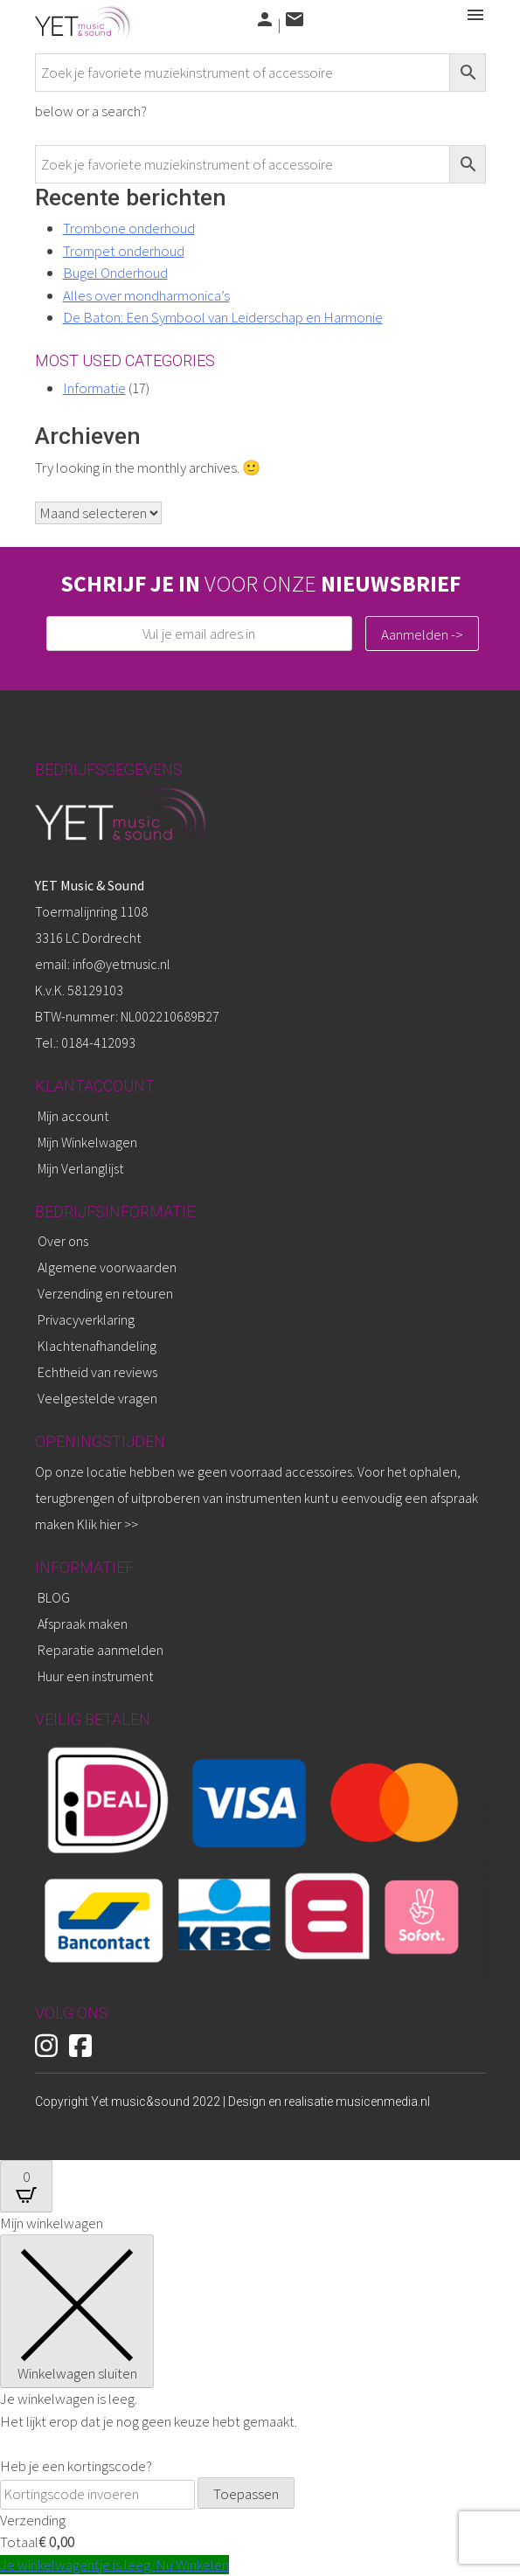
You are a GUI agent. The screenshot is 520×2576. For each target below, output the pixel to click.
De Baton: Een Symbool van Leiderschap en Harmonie (223, 317)
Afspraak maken (83, 1623)
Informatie (94, 388)
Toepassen (246, 2493)
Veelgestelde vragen (97, 1398)
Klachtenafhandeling (97, 1345)
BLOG (54, 1597)
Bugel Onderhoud (115, 272)
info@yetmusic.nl (120, 964)
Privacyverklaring (86, 1319)
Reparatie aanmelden (100, 1649)
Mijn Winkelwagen (87, 1142)
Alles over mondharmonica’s (146, 295)
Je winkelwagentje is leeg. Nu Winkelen (114, 2564)
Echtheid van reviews (97, 1372)
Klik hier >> (107, 1524)
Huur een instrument (95, 1676)
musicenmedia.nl (383, 2102)
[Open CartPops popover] (26, 2186)
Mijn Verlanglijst (80, 1168)
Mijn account (73, 1116)
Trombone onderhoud (129, 228)
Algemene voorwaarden (107, 1267)
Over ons (63, 1241)
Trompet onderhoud (123, 250)
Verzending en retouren (105, 1293)
